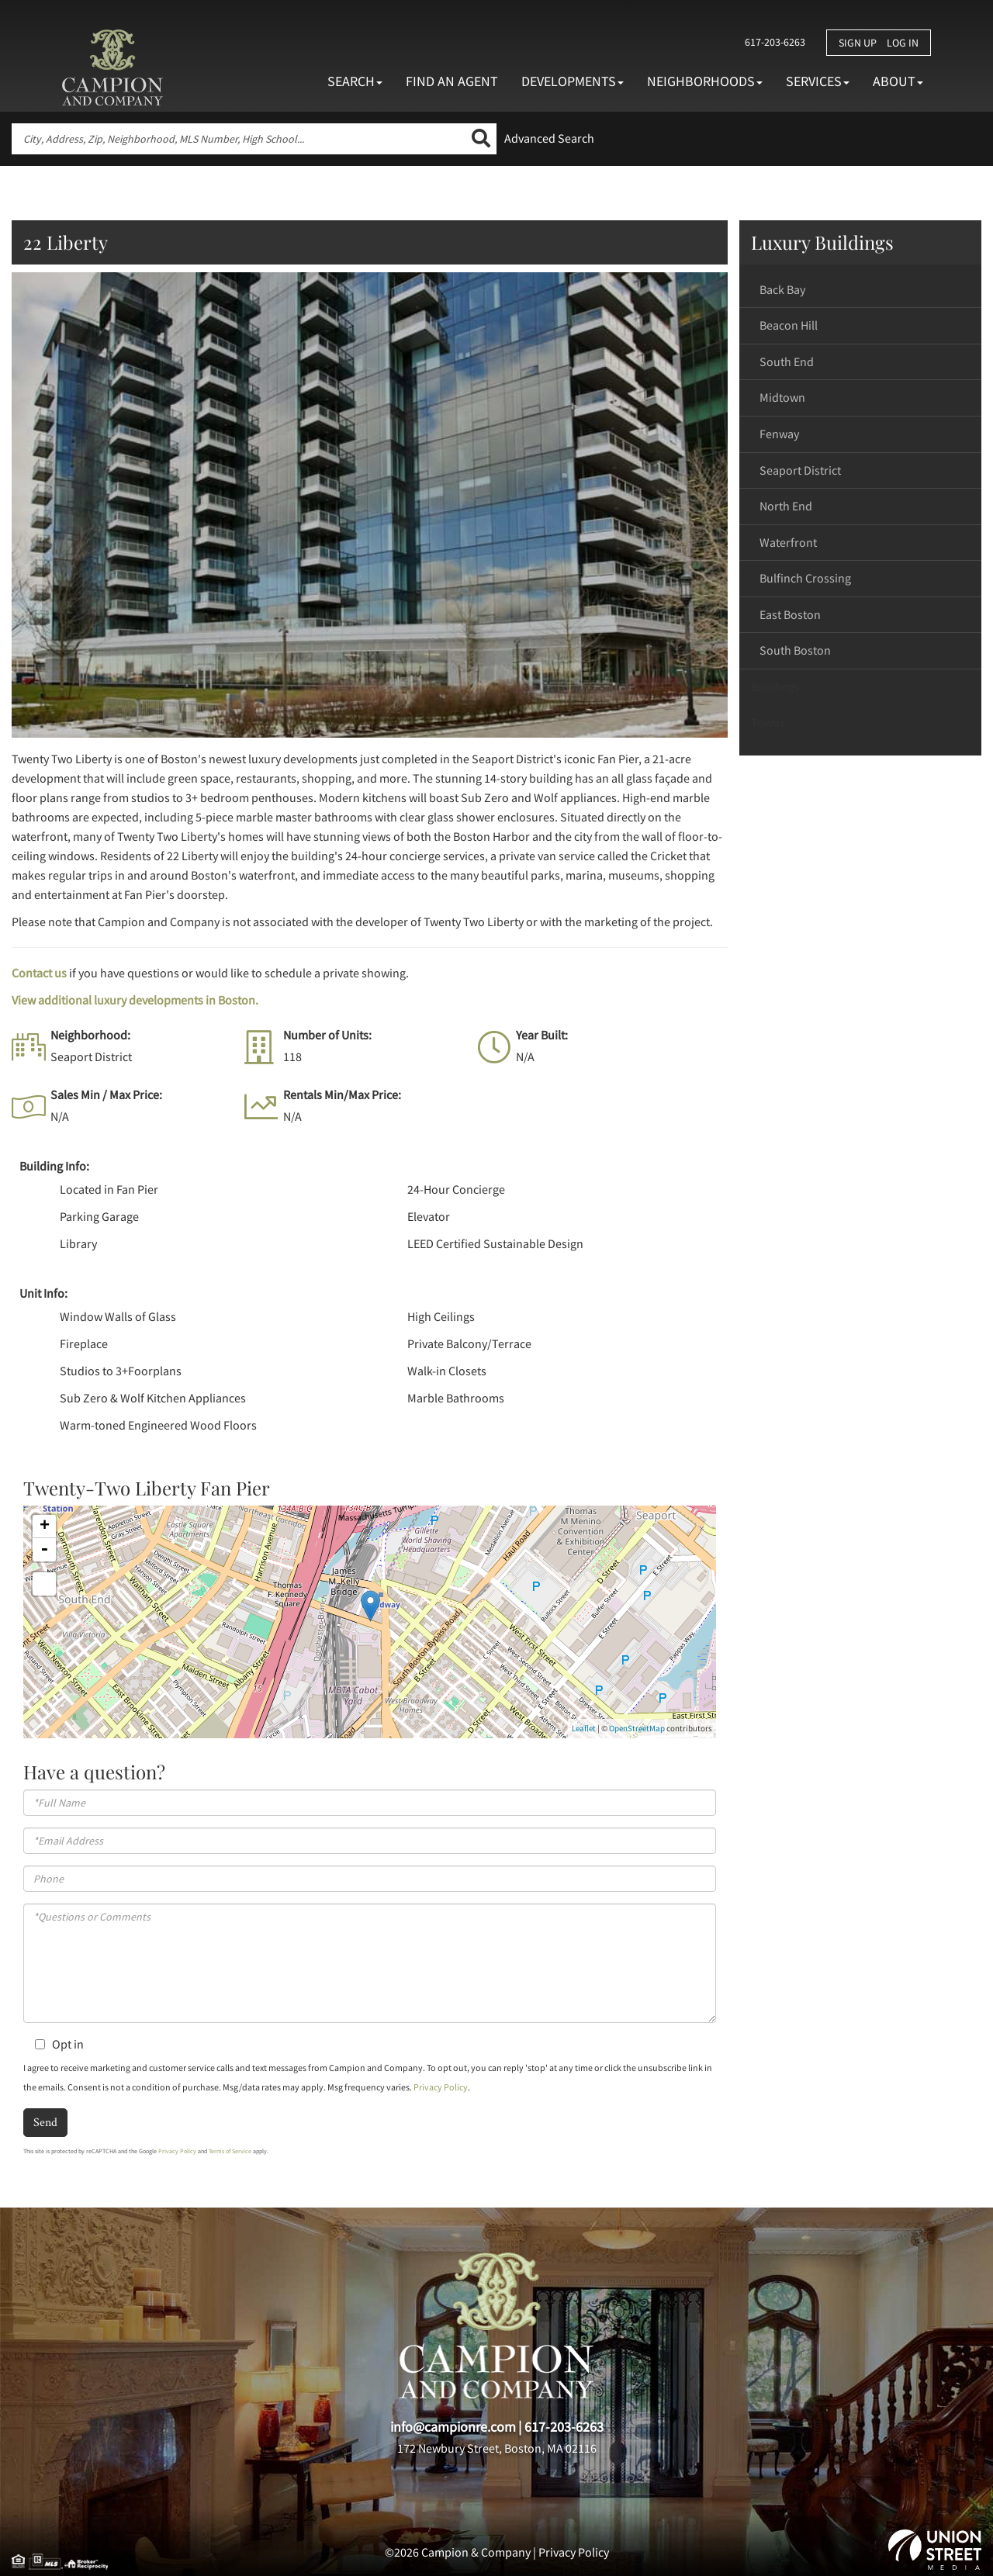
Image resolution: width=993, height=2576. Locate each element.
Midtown (782, 397)
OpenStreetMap (637, 1728)
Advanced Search (549, 138)
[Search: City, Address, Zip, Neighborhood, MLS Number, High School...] (238, 138)
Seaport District (800, 470)
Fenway (779, 433)
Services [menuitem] (817, 81)
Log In (903, 43)
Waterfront (788, 542)
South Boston (795, 650)
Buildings (775, 686)
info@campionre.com (453, 2427)
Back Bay (782, 289)
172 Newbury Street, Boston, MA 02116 (497, 2448)
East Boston (790, 614)
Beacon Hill (788, 325)
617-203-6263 (772, 42)
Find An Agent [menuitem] (452, 81)
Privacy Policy (440, 2087)
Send (45, 2122)
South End (786, 361)
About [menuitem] (898, 81)
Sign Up (858, 43)
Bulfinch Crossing (805, 578)
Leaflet (584, 1728)
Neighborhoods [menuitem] (705, 81)
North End (785, 505)
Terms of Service (230, 2151)
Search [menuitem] (354, 81)
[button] (480, 138)
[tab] (860, 290)
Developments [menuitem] (572, 81)
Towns (768, 722)
